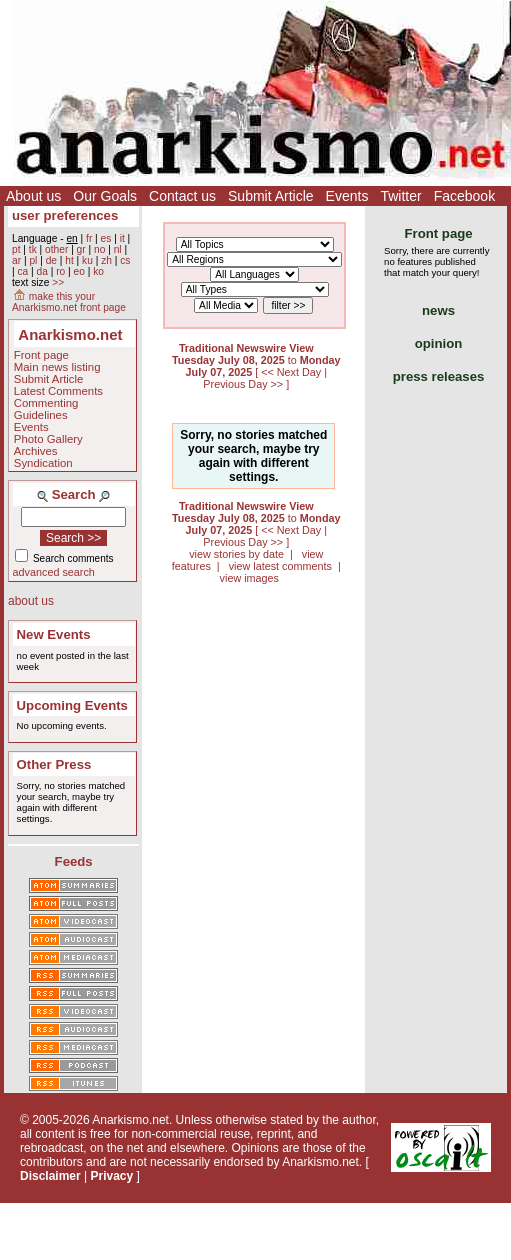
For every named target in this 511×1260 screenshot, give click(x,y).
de (51, 260)
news (438, 310)
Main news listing (57, 367)
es (106, 238)
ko (98, 271)
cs (125, 260)
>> (58, 282)
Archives (36, 451)
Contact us (182, 196)
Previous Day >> (244, 384)
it (122, 238)
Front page (41, 355)
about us (31, 601)
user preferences (65, 215)
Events (347, 196)
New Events (54, 634)
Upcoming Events (72, 705)
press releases (439, 376)
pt (16, 249)
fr (89, 238)
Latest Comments (58, 391)
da (42, 271)
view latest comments (280, 566)
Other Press (54, 764)
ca (22, 271)
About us (33, 196)
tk (33, 249)
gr (81, 249)
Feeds (74, 861)
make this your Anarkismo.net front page (69, 302)
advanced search (54, 572)
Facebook (464, 196)
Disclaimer (50, 1176)
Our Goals (105, 196)
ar (16, 260)
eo (79, 271)
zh (106, 260)
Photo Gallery (48, 439)
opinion (439, 343)
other (56, 249)
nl (118, 249)
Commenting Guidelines (46, 409)
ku (87, 260)
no (99, 249)
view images (249, 578)
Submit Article (271, 196)
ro (60, 271)
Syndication (43, 463)
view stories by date (236, 554)
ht (69, 260)
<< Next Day (292, 372)
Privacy (112, 1176)
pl (33, 260)
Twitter (400, 196)
